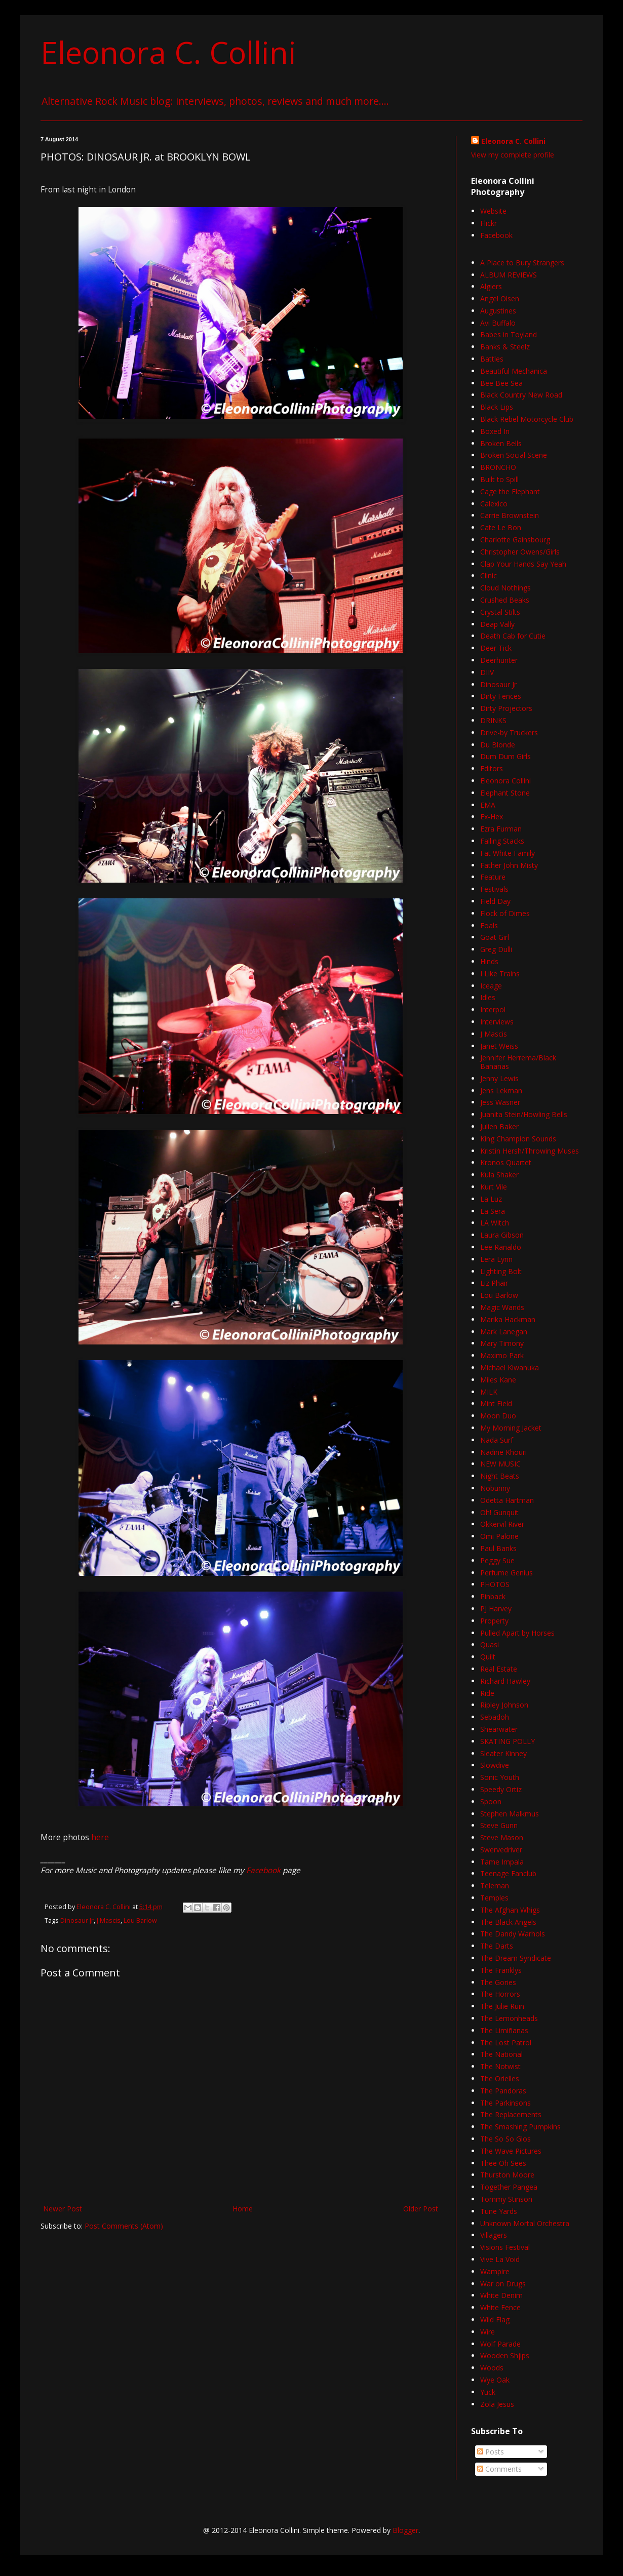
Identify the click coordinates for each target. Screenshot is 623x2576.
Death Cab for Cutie (513, 636)
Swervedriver (501, 1849)
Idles (487, 997)
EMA (487, 805)
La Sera (492, 1211)
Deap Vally (497, 624)
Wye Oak (495, 2380)
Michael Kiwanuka (509, 1367)
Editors (491, 768)
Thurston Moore (507, 2174)
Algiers (491, 286)
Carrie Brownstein (509, 515)
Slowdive (494, 1765)
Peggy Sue (497, 1560)
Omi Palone (499, 1536)
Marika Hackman (507, 1319)
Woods (491, 2367)
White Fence (500, 2307)
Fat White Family (507, 853)
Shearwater (499, 1729)
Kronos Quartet (505, 1162)
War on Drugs (503, 2283)
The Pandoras (503, 2090)
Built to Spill (499, 479)
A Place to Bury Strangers (522, 262)
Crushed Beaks (504, 600)
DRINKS (493, 720)
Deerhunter (499, 660)
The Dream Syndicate (515, 1958)
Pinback (492, 1596)
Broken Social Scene (513, 455)
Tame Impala (502, 1862)
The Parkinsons (505, 2103)
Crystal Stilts (500, 612)
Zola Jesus (497, 2404)
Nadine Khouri (503, 1452)
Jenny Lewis (499, 1078)
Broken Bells (501, 443)
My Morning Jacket (510, 1428)
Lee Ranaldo (500, 1247)
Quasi (489, 1644)
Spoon (490, 1801)
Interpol (492, 1009)
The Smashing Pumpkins (520, 2126)
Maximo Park (502, 1355)
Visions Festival (505, 2247)
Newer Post (62, 2208)
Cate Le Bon (500, 527)
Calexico (494, 503)
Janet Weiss (499, 1046)
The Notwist (500, 2066)
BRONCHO (498, 467)
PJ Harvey (496, 1608)
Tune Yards (498, 2211)
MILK (488, 1392)
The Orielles (499, 2078)
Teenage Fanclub (508, 1873)
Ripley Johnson (504, 1705)
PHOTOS (495, 1584)
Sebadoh (494, 1717)
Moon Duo (498, 1415)
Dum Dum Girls (505, 756)
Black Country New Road (521, 395)
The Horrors (500, 1994)
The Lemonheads (509, 2018)
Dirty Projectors (506, 708)
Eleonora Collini (505, 780)
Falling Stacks (502, 841)
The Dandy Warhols (512, 1933)
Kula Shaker (499, 1174)
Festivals (494, 889)
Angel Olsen (499, 298)
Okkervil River (502, 1524)
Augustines (498, 310)
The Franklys (501, 1970)
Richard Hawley (505, 1681)
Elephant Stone (505, 793)
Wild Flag (495, 2319)
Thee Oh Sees (503, 2163)
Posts (490, 2451)
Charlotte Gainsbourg (515, 539)
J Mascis (109, 1920)
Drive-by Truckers (509, 732)
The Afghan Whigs (510, 1910)
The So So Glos (505, 2139)
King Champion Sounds (518, 1138)
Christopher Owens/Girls (520, 552)
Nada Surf (496, 1440)
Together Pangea (508, 2187)
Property (494, 1621)
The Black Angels (508, 1922)
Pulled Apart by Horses (517, 1633)
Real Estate (498, 1669)
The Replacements (510, 2114)
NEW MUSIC (500, 1464)
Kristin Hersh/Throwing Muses (529, 1151)
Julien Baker (499, 1126)
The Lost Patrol (505, 2042)
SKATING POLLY (507, 1741)
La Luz (491, 1199)
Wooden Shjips (504, 2355)
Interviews (497, 1021)
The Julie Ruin (502, 2006)
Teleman (494, 1885)
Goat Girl (494, 937)
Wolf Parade (500, 2344)
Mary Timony (502, 1343)
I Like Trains (500, 973)
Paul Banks (498, 1548)
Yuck (487, 2392)
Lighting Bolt (501, 1271)
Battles (491, 359)
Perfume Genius (506, 1572)
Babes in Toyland (508, 334)
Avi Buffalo (498, 323)
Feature (492, 877)
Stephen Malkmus (509, 1813)
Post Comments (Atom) (124, 2226)
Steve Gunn (499, 1825)
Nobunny (495, 1488)
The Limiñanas (504, 2030)
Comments (499, 2469)
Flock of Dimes (505, 913)
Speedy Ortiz (501, 1789)
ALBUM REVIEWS (508, 275)
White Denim (501, 2295)
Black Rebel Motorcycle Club (526, 419)
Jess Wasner (500, 1102)
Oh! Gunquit (499, 1512)
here (100, 1837)
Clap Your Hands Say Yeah (523, 564)
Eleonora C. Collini (168, 52)
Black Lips (496, 407)
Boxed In (495, 431)
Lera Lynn (496, 1259)
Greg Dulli (496, 949)
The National (501, 2054)
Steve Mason (501, 1837)
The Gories (498, 1982)
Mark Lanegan (503, 1331)
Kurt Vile (493, 1187)
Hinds (489, 961)
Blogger (405, 2530)
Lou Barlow (140, 1920)
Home (242, 2208)
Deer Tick (496, 648)
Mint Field (496, 1403)
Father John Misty (509, 865)
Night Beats (499, 1476)
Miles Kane (498, 1379)
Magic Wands (502, 1307)
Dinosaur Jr (77, 1920)
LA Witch (494, 1222)
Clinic (488, 575)
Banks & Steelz (505, 346)
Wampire (495, 2271)
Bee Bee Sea (501, 383)
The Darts (496, 1946)
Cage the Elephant (510, 491)
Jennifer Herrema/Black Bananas (518, 1062)
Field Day (495, 901)
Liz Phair (494, 1283)
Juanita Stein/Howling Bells (523, 1114)
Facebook (263, 1870)
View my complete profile (512, 155)
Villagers (493, 2235)
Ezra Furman (501, 829)
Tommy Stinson (506, 2199)
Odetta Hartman (507, 1500)
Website (493, 211)
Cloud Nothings (505, 587)
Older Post (420, 2208)
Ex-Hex (491, 816)
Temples (494, 1898)
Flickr (488, 223)
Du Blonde (497, 744)
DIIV (487, 672)
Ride (487, 1693)
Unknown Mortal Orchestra (524, 2223)
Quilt (487, 1656)
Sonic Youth (499, 1777)
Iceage (491, 985)
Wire (487, 2331)
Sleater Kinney (503, 1753)
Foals (489, 925)
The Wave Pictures (510, 2151)
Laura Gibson (502, 1235)
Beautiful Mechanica (513, 371)
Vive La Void (500, 2259)
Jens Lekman (501, 1090)
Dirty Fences (500, 696)
